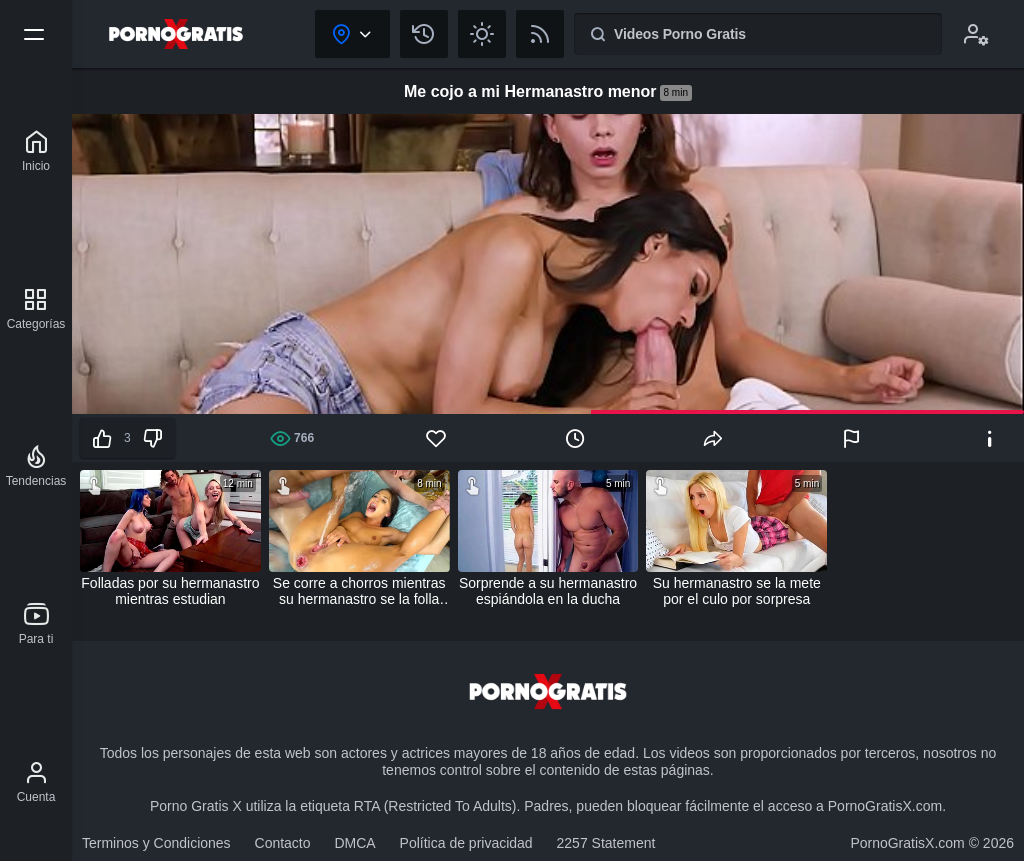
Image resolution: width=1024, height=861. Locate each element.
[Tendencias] (36, 466)
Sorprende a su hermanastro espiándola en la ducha (548, 591)
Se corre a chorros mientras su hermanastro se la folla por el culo (359, 591)
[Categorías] (36, 309)
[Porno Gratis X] (36, 151)
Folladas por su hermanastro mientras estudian (170, 591)
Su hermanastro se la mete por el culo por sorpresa (737, 591)
